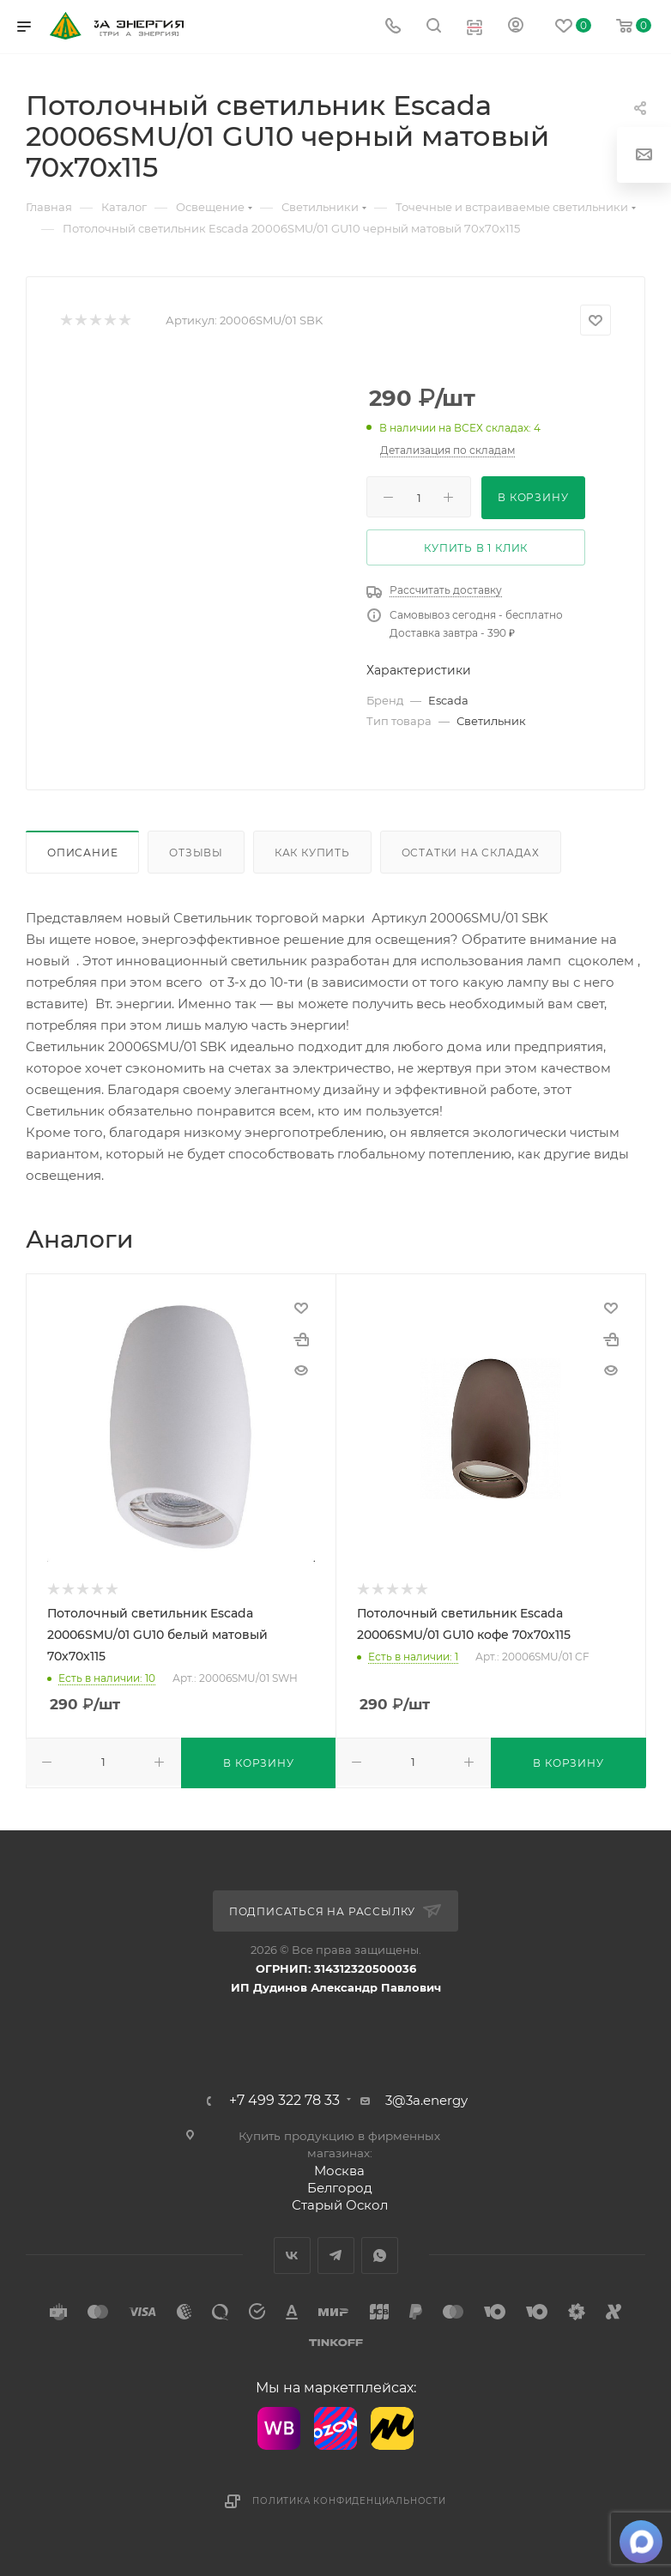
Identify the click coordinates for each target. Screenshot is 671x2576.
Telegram (335, 2255)
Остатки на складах (471, 852)
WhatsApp (379, 2255)
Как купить (312, 852)
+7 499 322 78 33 (284, 2100)
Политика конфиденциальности (349, 2500)
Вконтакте (292, 2255)
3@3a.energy (426, 2100)
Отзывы (196, 852)
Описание (82, 852)
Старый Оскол (340, 2205)
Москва (339, 2170)
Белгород (339, 2188)
